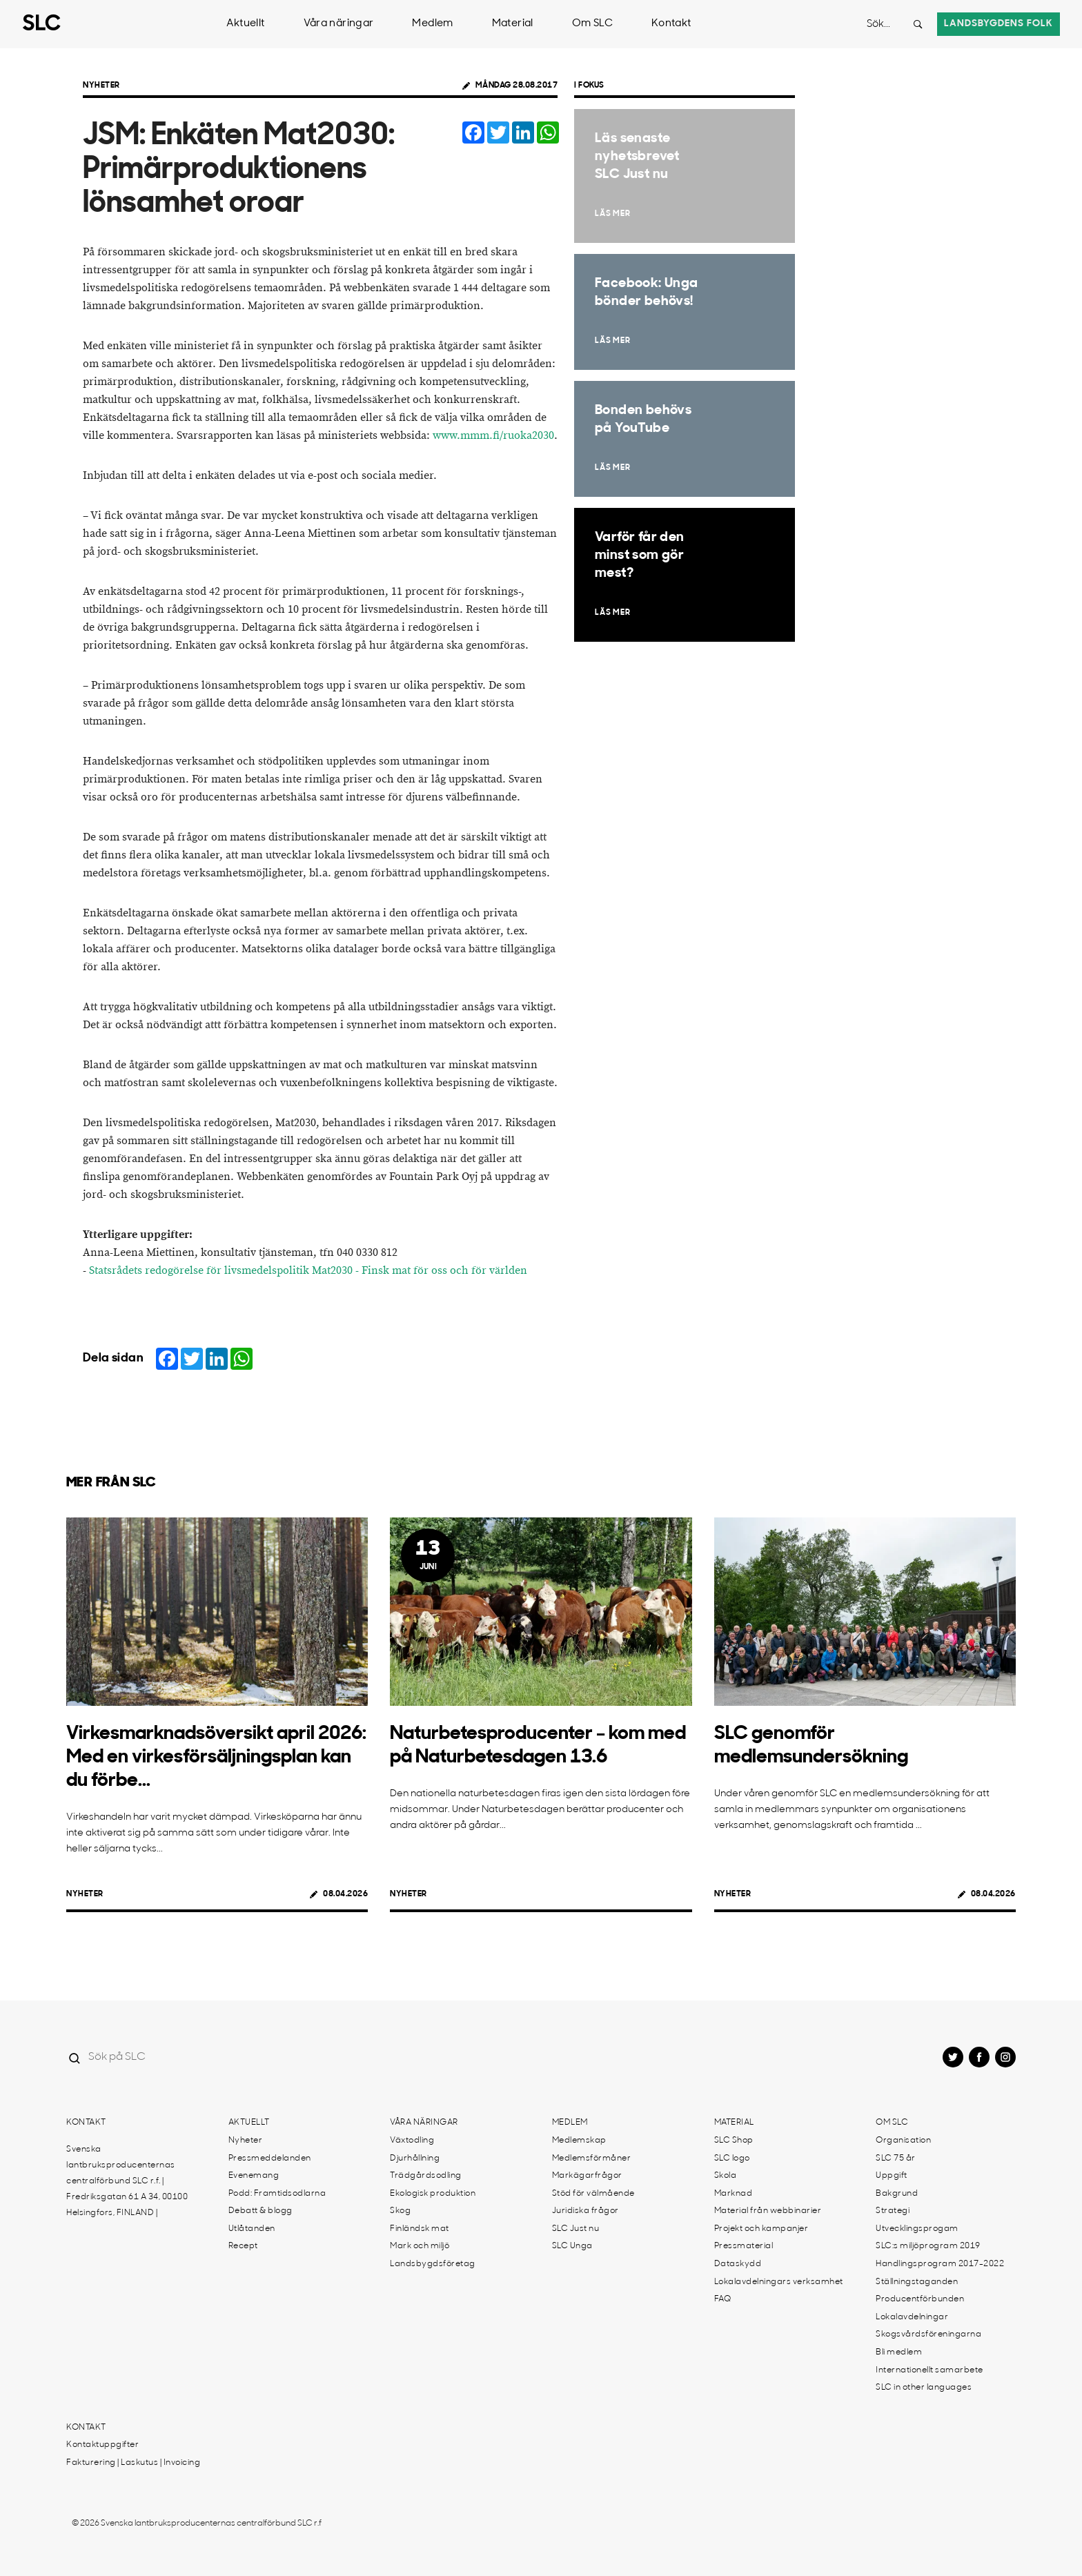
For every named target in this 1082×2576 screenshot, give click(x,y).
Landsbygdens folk (998, 24)
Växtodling (412, 2140)
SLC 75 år (896, 2158)
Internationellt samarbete (929, 2370)
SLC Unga (572, 2246)
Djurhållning (415, 2158)
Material (512, 24)
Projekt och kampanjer (761, 2229)
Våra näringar (339, 24)
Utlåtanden (251, 2229)
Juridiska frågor (585, 2211)
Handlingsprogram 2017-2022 (940, 2264)
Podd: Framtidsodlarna (277, 2194)
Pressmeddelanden (269, 2158)
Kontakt (671, 24)
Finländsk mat (419, 2229)
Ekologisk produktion (432, 2194)
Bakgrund (897, 2194)
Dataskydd (738, 2264)
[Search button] (917, 24)
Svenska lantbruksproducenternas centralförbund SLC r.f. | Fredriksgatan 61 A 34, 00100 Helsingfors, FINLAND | (127, 2181)
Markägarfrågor (587, 2176)
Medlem (432, 24)
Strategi (892, 2211)
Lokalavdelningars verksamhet (778, 2282)
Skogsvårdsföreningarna (928, 2334)
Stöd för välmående (593, 2194)
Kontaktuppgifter (102, 2445)
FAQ (722, 2299)
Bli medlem (899, 2352)
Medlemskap (579, 2140)
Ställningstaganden (917, 2282)
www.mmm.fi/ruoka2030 (493, 436)
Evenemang (253, 2176)
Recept (243, 2246)
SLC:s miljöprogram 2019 (928, 2246)
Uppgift (891, 2176)
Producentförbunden (920, 2299)
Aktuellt (245, 24)
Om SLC (592, 24)
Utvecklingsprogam (917, 2229)
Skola (725, 2176)
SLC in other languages (924, 2387)
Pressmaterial (744, 2246)
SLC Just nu (576, 2229)
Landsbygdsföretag (432, 2264)
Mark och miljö (419, 2246)
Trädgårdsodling (426, 2176)
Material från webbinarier (768, 2211)
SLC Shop (734, 2140)
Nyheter (101, 85)
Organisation (903, 2140)
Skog (400, 2211)
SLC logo (732, 2158)
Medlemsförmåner (591, 2158)
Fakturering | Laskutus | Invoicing (133, 2463)
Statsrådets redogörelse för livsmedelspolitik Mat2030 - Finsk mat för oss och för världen (308, 1271)
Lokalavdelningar (912, 2317)
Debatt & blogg (260, 2211)
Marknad (733, 2194)
